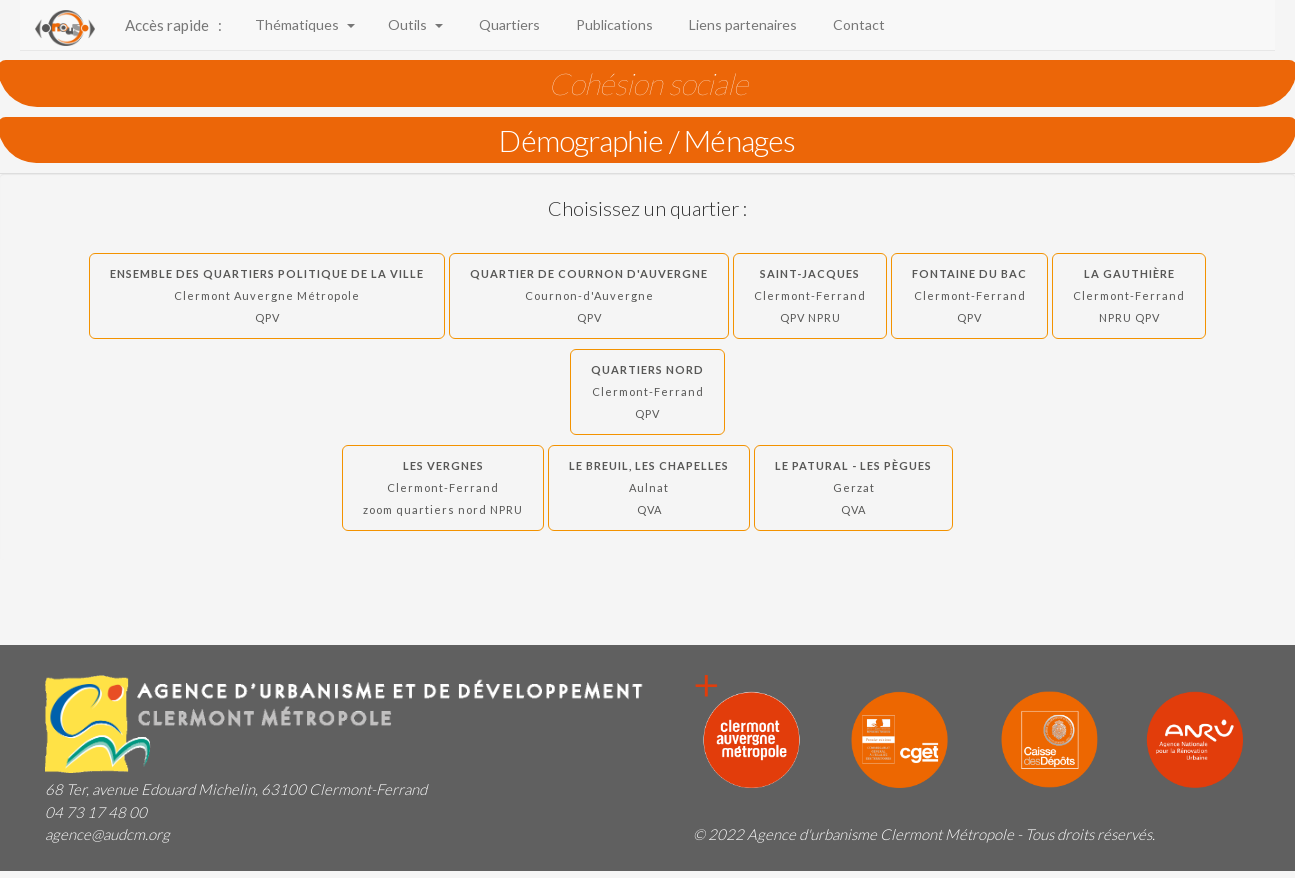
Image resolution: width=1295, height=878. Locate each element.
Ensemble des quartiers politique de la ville (267, 295)
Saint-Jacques (810, 295)
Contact (856, 24)
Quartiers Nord (647, 391)
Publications (611, 24)
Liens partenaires (740, 24)
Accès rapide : (173, 25)
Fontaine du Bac (969, 295)
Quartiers (506, 24)
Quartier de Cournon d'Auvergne (589, 295)
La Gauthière (1129, 295)
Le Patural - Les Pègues (853, 487)
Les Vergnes (443, 487)
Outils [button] (414, 24)
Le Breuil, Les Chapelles (649, 487)
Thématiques (303, 24)
